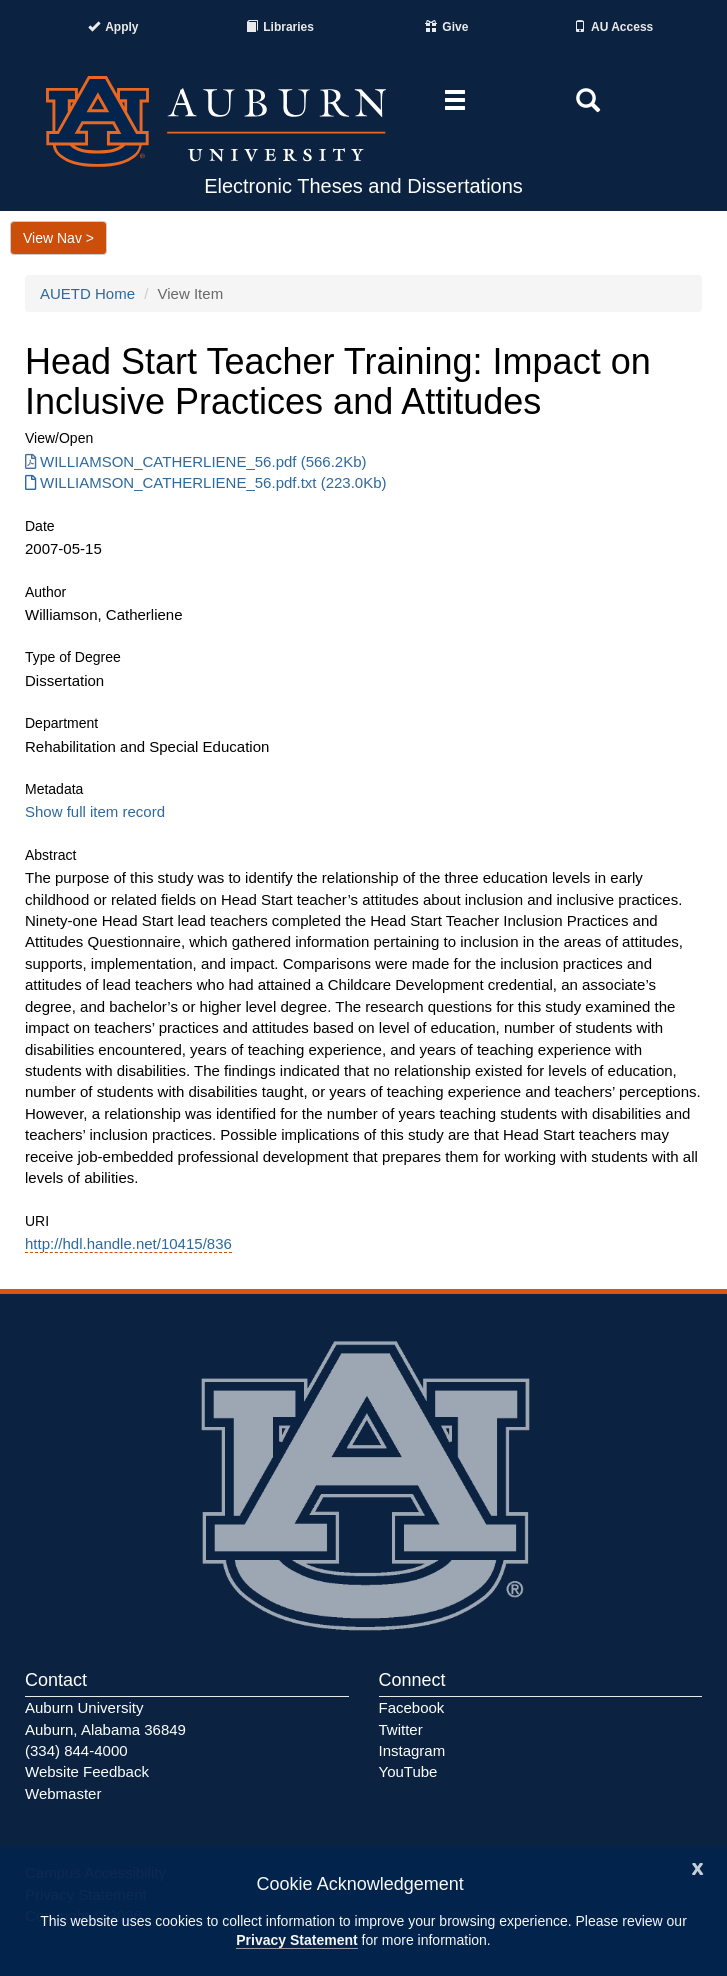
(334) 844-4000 (76, 1750)
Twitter (401, 1729)
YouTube (408, 1771)
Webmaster (63, 1793)
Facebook (412, 1707)
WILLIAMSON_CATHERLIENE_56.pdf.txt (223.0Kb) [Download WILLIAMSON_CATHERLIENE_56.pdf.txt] (206, 482)
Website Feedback (87, 1771)
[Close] (698, 1866)
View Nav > (58, 238)
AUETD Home (87, 293)
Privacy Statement (296, 1940)
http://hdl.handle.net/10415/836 (128, 1243)
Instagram (412, 1750)
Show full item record (95, 811)
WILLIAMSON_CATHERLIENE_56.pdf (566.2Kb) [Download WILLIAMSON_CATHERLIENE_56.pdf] (196, 461)
